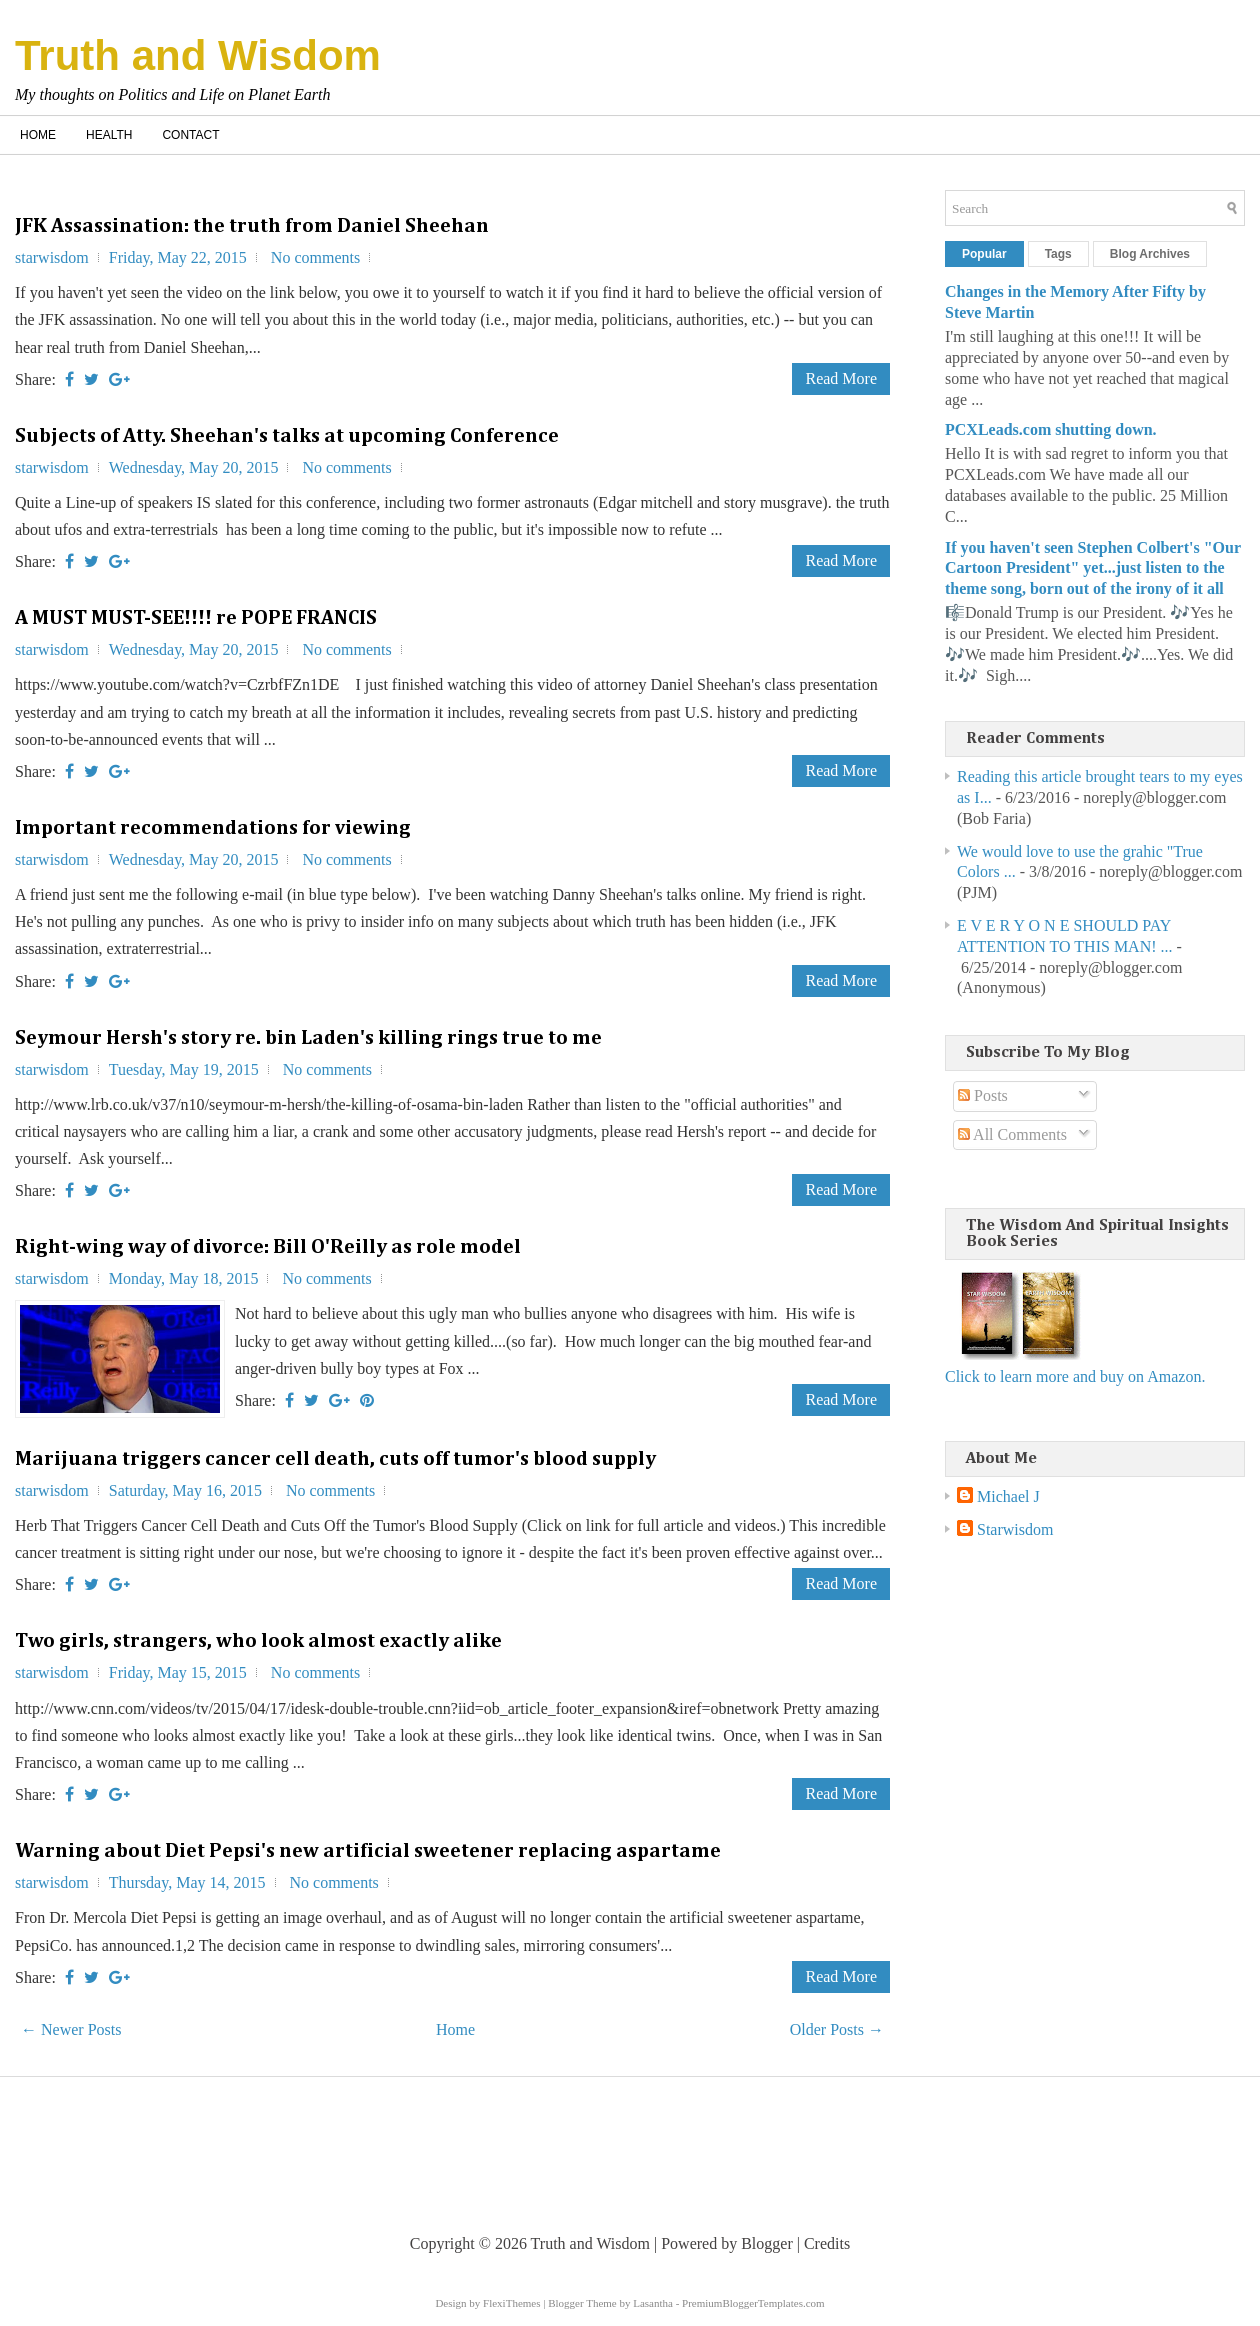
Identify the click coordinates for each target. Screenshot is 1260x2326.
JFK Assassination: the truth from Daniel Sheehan (252, 226)
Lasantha (653, 2303)
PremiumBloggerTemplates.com (753, 2303)
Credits (827, 2243)
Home (38, 135)
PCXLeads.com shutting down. (1051, 429)
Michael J (1008, 1496)
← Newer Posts (71, 2029)
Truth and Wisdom (198, 55)
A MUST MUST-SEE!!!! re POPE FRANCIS (196, 618)
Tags (1058, 254)
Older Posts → (837, 2029)
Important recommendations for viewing (213, 828)
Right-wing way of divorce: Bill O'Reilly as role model (268, 1247)
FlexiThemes (511, 2303)
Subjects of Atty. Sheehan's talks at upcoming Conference (287, 436)
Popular (984, 254)
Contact (190, 135)
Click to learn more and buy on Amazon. (1075, 1376)
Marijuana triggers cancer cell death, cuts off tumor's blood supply (335, 1459)
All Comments (1012, 1134)
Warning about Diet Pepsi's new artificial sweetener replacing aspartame (368, 1851)
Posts (983, 1095)
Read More (841, 378)
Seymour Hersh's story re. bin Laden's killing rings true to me (308, 1038)
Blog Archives (1150, 254)
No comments (315, 257)
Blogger (767, 2243)
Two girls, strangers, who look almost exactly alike (258, 1641)
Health (109, 135)
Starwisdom (1015, 1529)
